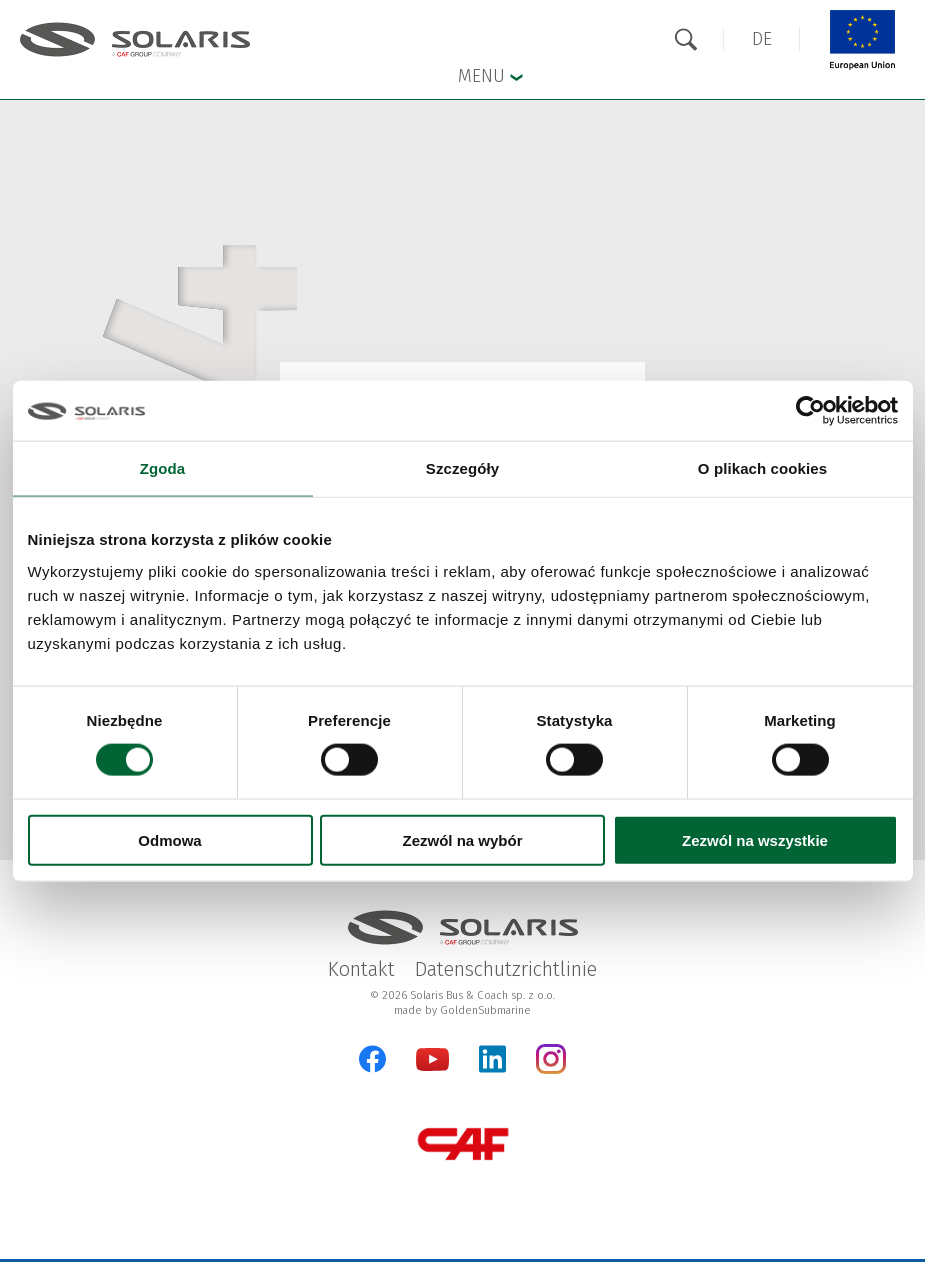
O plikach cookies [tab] (762, 468)
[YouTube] (432, 1066)
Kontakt (361, 969)
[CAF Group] (463, 1143)
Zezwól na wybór (462, 839)
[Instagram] (551, 1069)
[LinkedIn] (492, 1059)
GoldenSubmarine (485, 1010)
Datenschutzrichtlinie (506, 969)
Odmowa (169, 839)
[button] (762, 39)
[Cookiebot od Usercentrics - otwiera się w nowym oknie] (810, 411)
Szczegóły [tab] (462, 468)
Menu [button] (490, 75)
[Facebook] (372, 1059)
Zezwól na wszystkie (755, 839)
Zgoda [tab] (163, 468)
